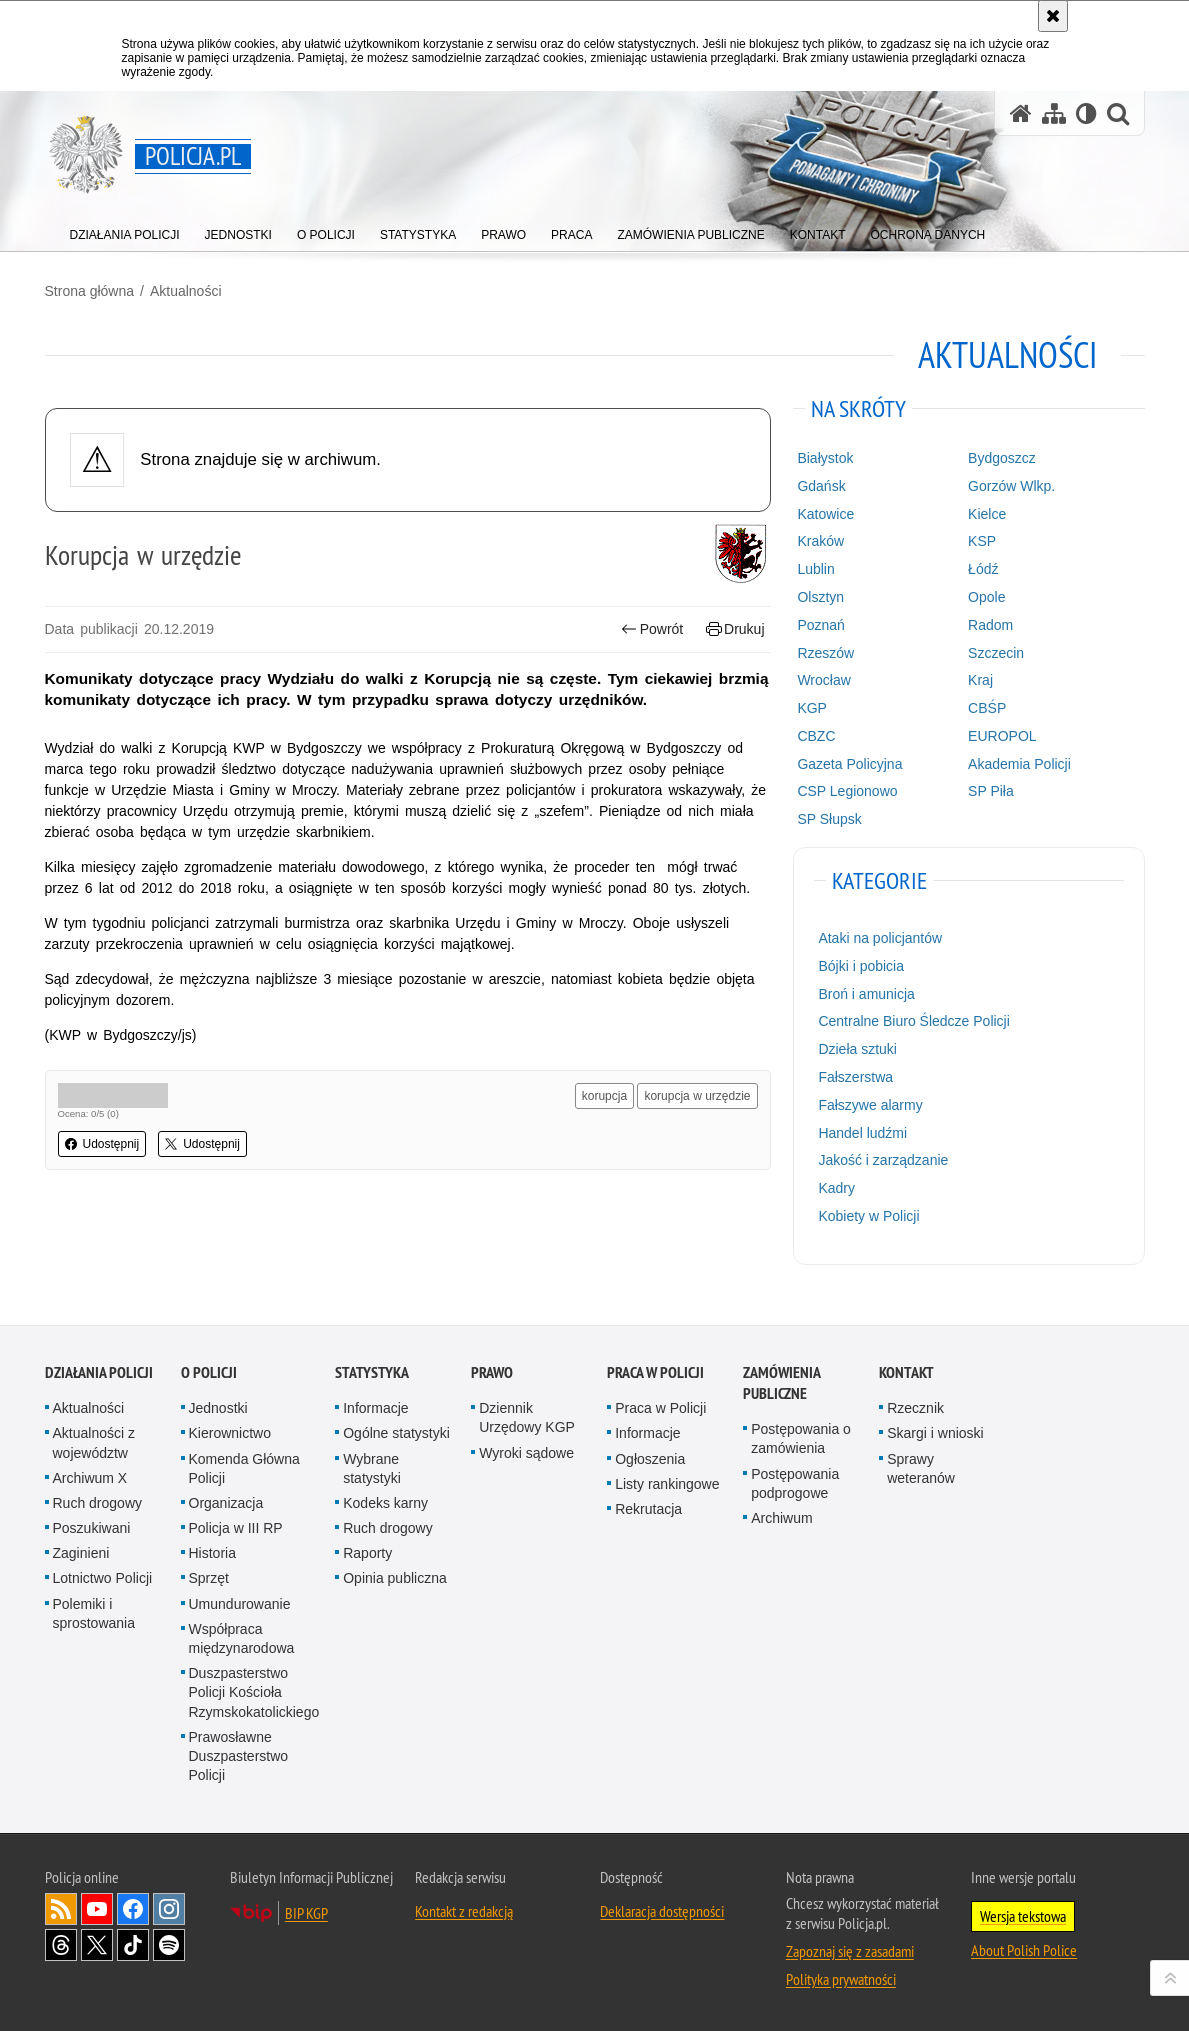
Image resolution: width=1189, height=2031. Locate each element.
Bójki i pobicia (861, 966)
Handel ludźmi (862, 1133)
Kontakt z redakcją (464, 1911)
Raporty (367, 1553)
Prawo (492, 1372)
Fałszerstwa (855, 1077)
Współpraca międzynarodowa (242, 1638)
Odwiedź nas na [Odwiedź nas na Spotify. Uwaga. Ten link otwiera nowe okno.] (169, 1945)
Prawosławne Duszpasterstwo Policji (239, 1756)
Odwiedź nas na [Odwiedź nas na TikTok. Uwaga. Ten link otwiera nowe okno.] (133, 1945)
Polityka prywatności (841, 1979)
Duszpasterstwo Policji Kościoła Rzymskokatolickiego (254, 1692)
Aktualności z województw (94, 1442)
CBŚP (987, 708)
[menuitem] (125, 230)
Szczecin (996, 653)
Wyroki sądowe (526, 1453)
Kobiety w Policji (868, 1216)
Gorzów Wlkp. (1011, 486)
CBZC (816, 736)
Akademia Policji (1019, 764)
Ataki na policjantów (880, 938)
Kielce (987, 514)
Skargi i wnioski (935, 1433)
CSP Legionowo (847, 791)
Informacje (375, 1408)
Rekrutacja (648, 1509)
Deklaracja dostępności (662, 1911)
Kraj (980, 680)
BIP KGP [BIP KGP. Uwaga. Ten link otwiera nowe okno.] (306, 1913)
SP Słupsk (829, 819)
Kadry (836, 1188)
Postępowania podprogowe (795, 1483)
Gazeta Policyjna (849, 764)
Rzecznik (915, 1408)
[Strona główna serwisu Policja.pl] (1021, 113)
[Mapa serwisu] (1054, 113)
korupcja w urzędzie (697, 1096)
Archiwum (781, 1518)
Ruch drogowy (98, 1503)
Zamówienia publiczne (781, 1383)
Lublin (815, 569)
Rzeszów (825, 653)
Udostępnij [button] (102, 1144)
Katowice (825, 514)
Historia (212, 1553)
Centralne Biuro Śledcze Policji (913, 1021)
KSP (982, 541)
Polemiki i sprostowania (94, 1613)
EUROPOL (1002, 736)
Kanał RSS (61, 1909)
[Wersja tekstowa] (1086, 113)
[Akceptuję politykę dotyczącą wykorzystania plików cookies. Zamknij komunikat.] (1053, 16)
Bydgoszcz (1002, 458)
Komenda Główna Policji (244, 1468)
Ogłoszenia (650, 1459)
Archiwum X (90, 1478)
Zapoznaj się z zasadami (850, 1951)
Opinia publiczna (395, 1578)
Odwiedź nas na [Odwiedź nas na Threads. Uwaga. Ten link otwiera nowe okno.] (61, 1945)
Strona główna (90, 291)
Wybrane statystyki (372, 1468)
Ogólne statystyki (396, 1433)
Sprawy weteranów (921, 1468)
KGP (812, 708)
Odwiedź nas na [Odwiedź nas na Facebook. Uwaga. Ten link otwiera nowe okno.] (133, 1909)
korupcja (604, 1096)
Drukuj (735, 629)
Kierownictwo (230, 1433)
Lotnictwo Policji (103, 1578)
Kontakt (906, 1372)
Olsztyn (820, 597)
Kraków (820, 541)
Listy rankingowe (667, 1484)
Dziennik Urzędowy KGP (527, 1417)
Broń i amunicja (866, 994)
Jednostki (218, 1408)
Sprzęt (209, 1578)
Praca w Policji (655, 1372)
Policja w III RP (236, 1528)
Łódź (983, 569)
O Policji (209, 1372)
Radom (990, 625)
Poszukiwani (92, 1528)
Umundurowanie (240, 1604)
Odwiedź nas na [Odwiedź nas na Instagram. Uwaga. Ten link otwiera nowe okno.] (169, 1909)
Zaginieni (81, 1553)
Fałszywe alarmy (870, 1105)
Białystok (825, 458)
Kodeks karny (385, 1503)
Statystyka (372, 1372)
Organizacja (226, 1503)
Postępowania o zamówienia (801, 1438)
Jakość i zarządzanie (883, 1160)
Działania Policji (99, 1372)
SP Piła (991, 791)
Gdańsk (821, 486)
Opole (986, 597)
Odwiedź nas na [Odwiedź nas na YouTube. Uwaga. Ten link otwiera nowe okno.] (97, 1909)
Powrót (652, 629)
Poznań (820, 625)
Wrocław (823, 680)
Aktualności (186, 291)
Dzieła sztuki (857, 1049)
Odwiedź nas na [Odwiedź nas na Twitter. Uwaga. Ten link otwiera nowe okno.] (97, 1945)
